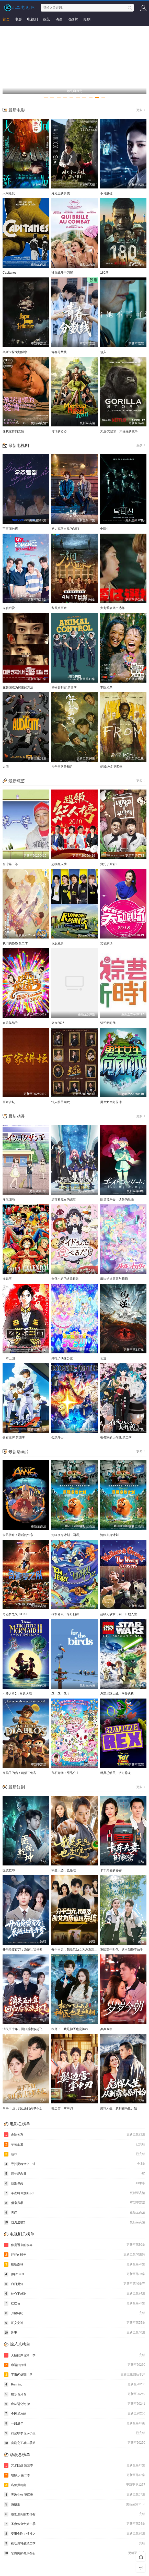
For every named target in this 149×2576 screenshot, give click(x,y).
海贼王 (7, 1279)
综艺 (46, 19)
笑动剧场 (106, 943)
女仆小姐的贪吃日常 (65, 1279)
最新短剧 (16, 1787)
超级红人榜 (59, 864)
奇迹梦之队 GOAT (15, 1614)
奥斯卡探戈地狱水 (15, 352)
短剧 (86, 19)
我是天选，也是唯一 (65, 1870)
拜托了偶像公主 (62, 1358)
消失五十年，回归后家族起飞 (22, 2029)
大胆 (6, 766)
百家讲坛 (9, 1102)
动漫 (58, 19)
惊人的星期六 (60, 1102)
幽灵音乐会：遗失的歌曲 (117, 1199)
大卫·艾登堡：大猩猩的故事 (119, 431)
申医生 (104, 529)
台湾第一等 (10, 864)
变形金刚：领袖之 (74, 2533)
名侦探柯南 (74, 2485)
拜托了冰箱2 (108, 864)
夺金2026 (57, 1023)
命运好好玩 (74, 2365)
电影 (18, 19)
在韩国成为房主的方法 (18, 687)
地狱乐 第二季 (74, 2475)
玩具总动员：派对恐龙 (115, 1773)
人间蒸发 (9, 193)
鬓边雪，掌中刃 (62, 2108)
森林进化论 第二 (74, 2404)
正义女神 (74, 2323)
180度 (104, 272)
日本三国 (9, 1358)
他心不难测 (74, 2293)
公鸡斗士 (57, 1437)
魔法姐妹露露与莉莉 (114, 1279)
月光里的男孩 (60, 193)
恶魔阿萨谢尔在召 (74, 2553)
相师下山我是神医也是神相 (69, 2029)
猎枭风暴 (74, 2203)
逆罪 (74, 2154)
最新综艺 (16, 781)
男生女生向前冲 (111, 1102)
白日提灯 (74, 2284)
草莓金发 (74, 2144)
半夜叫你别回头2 (74, 2193)
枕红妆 (74, 2303)
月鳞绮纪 (74, 2313)
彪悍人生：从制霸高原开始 (118, 2108)
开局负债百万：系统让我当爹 (22, 1949)
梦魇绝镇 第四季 (111, 766)
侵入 (103, 352)
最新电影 (16, 110)
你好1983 (74, 2274)
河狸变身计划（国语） (66, 1535)
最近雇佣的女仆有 (74, 2514)
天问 (74, 2212)
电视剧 (32, 19)
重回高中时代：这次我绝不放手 (121, 1949)
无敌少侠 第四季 (74, 2494)
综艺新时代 (108, 1023)
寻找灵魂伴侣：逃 (74, 2164)
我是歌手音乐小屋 (74, 2433)
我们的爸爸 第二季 (15, 943)
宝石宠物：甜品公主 (65, 1773)
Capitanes (9, 272)
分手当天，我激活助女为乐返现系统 (75, 1949)
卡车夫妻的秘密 (111, 1870)
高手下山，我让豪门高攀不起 (22, 2108)
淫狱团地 (9, 1199)
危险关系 (74, 2134)
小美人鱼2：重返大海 (17, 1693)
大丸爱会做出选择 (112, 608)
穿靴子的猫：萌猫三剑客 (19, 1773)
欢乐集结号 (10, 1023)
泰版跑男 (57, 943)
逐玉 (74, 2332)
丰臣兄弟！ (108, 687)
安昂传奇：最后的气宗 (18, 1535)
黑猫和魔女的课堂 (63, 1199)
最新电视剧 (18, 445)
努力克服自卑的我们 (65, 529)
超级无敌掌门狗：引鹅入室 (118, 1614)
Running (74, 2384)
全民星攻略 (74, 2413)
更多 (141, 110)
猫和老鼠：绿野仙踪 (65, 1614)
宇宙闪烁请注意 (74, 2374)
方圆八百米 (59, 608)
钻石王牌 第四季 (14, 1437)
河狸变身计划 (109, 1535)
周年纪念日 (74, 2173)
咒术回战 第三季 (74, 2465)
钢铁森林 (74, 2264)
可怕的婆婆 (59, 431)
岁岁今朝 (106, 2029)
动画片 (72, 19)
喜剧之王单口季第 (74, 2443)
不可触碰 (106, 193)
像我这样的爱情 (13, 431)
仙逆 (103, 1358)
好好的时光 (74, 2254)
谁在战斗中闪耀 (62, 272)
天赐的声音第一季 (74, 2355)
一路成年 (74, 2423)
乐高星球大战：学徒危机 (117, 1693)
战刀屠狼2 (74, 2222)
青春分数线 (59, 352)
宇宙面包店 (10, 529)
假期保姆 (74, 2183)
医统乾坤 (9, 1870)
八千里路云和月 (62, 766)
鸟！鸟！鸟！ (60, 1693)
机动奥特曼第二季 (74, 2543)
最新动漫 (16, 1116)
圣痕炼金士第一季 (74, 2524)
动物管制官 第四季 (64, 687)
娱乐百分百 (74, 2394)
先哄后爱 (9, 608)
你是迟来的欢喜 (74, 2245)
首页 (6, 19)
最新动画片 (18, 1452)
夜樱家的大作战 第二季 (116, 1437)
